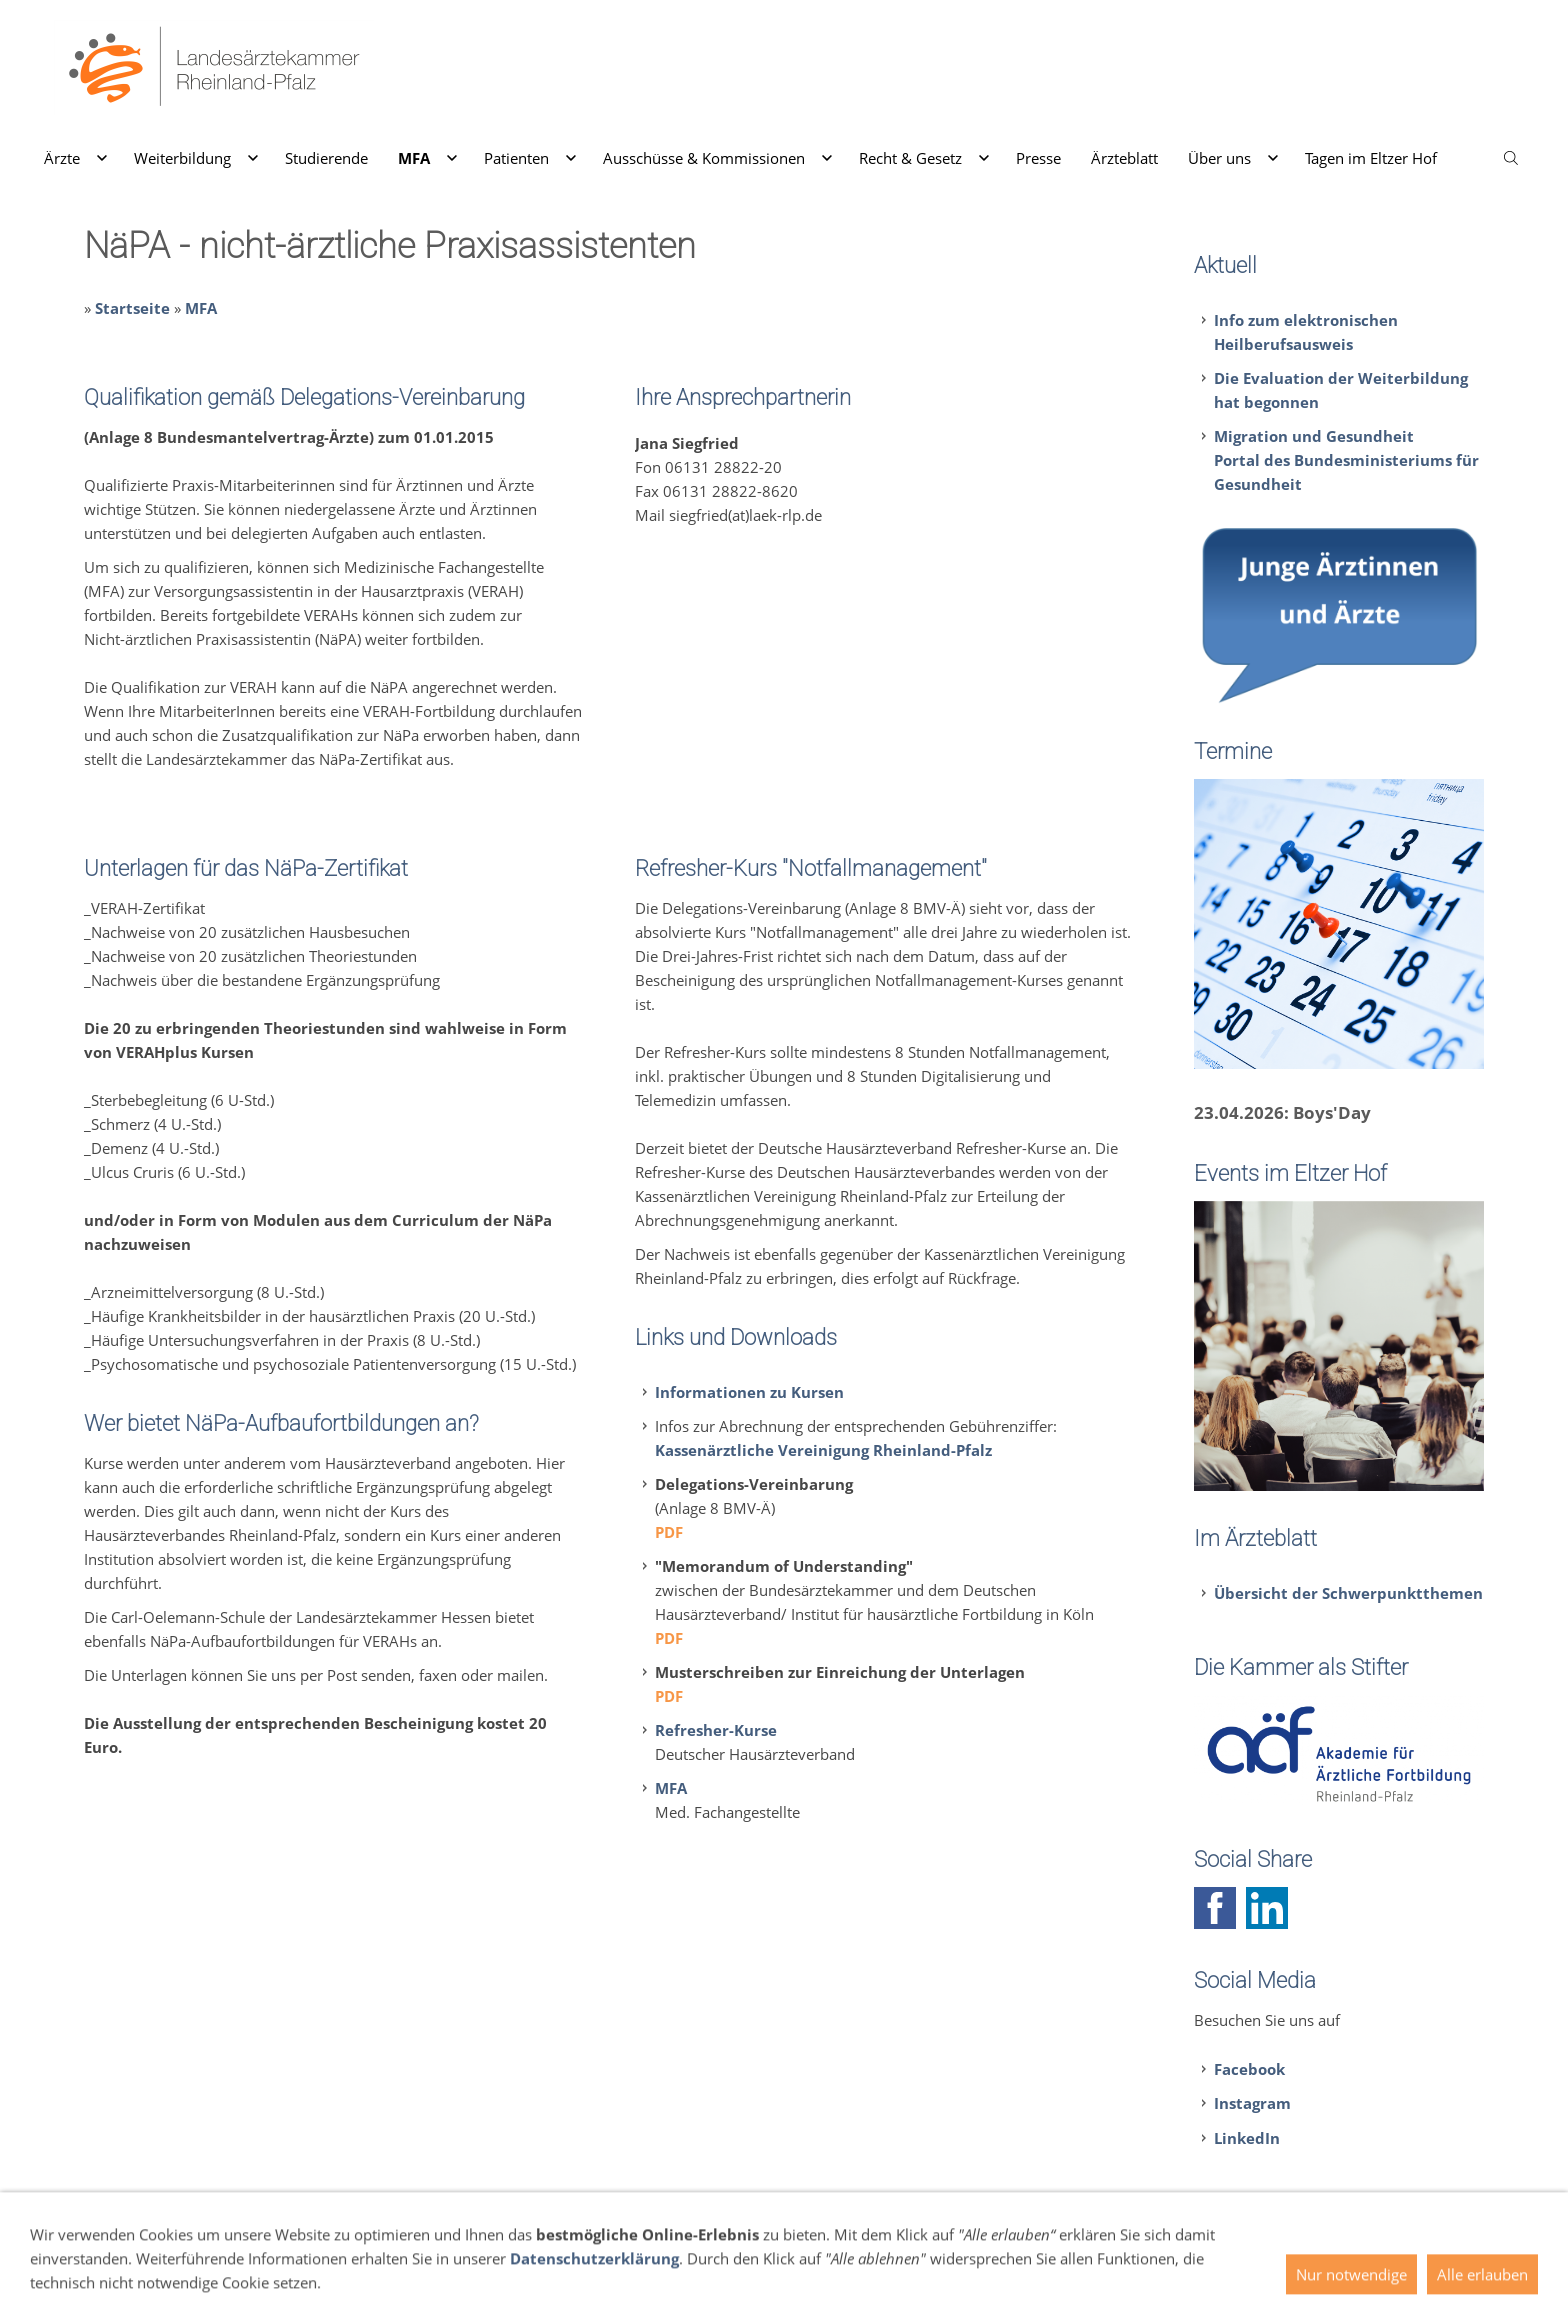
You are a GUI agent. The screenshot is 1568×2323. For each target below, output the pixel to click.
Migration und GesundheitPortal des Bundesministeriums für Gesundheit (1346, 460)
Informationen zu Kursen (749, 1392)
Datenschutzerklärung (594, 2293)
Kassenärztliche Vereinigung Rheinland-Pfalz (823, 1450)
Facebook (1249, 2069)
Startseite (132, 308)
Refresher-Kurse (716, 1730)
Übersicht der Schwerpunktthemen (1348, 1593)
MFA (201, 308)
